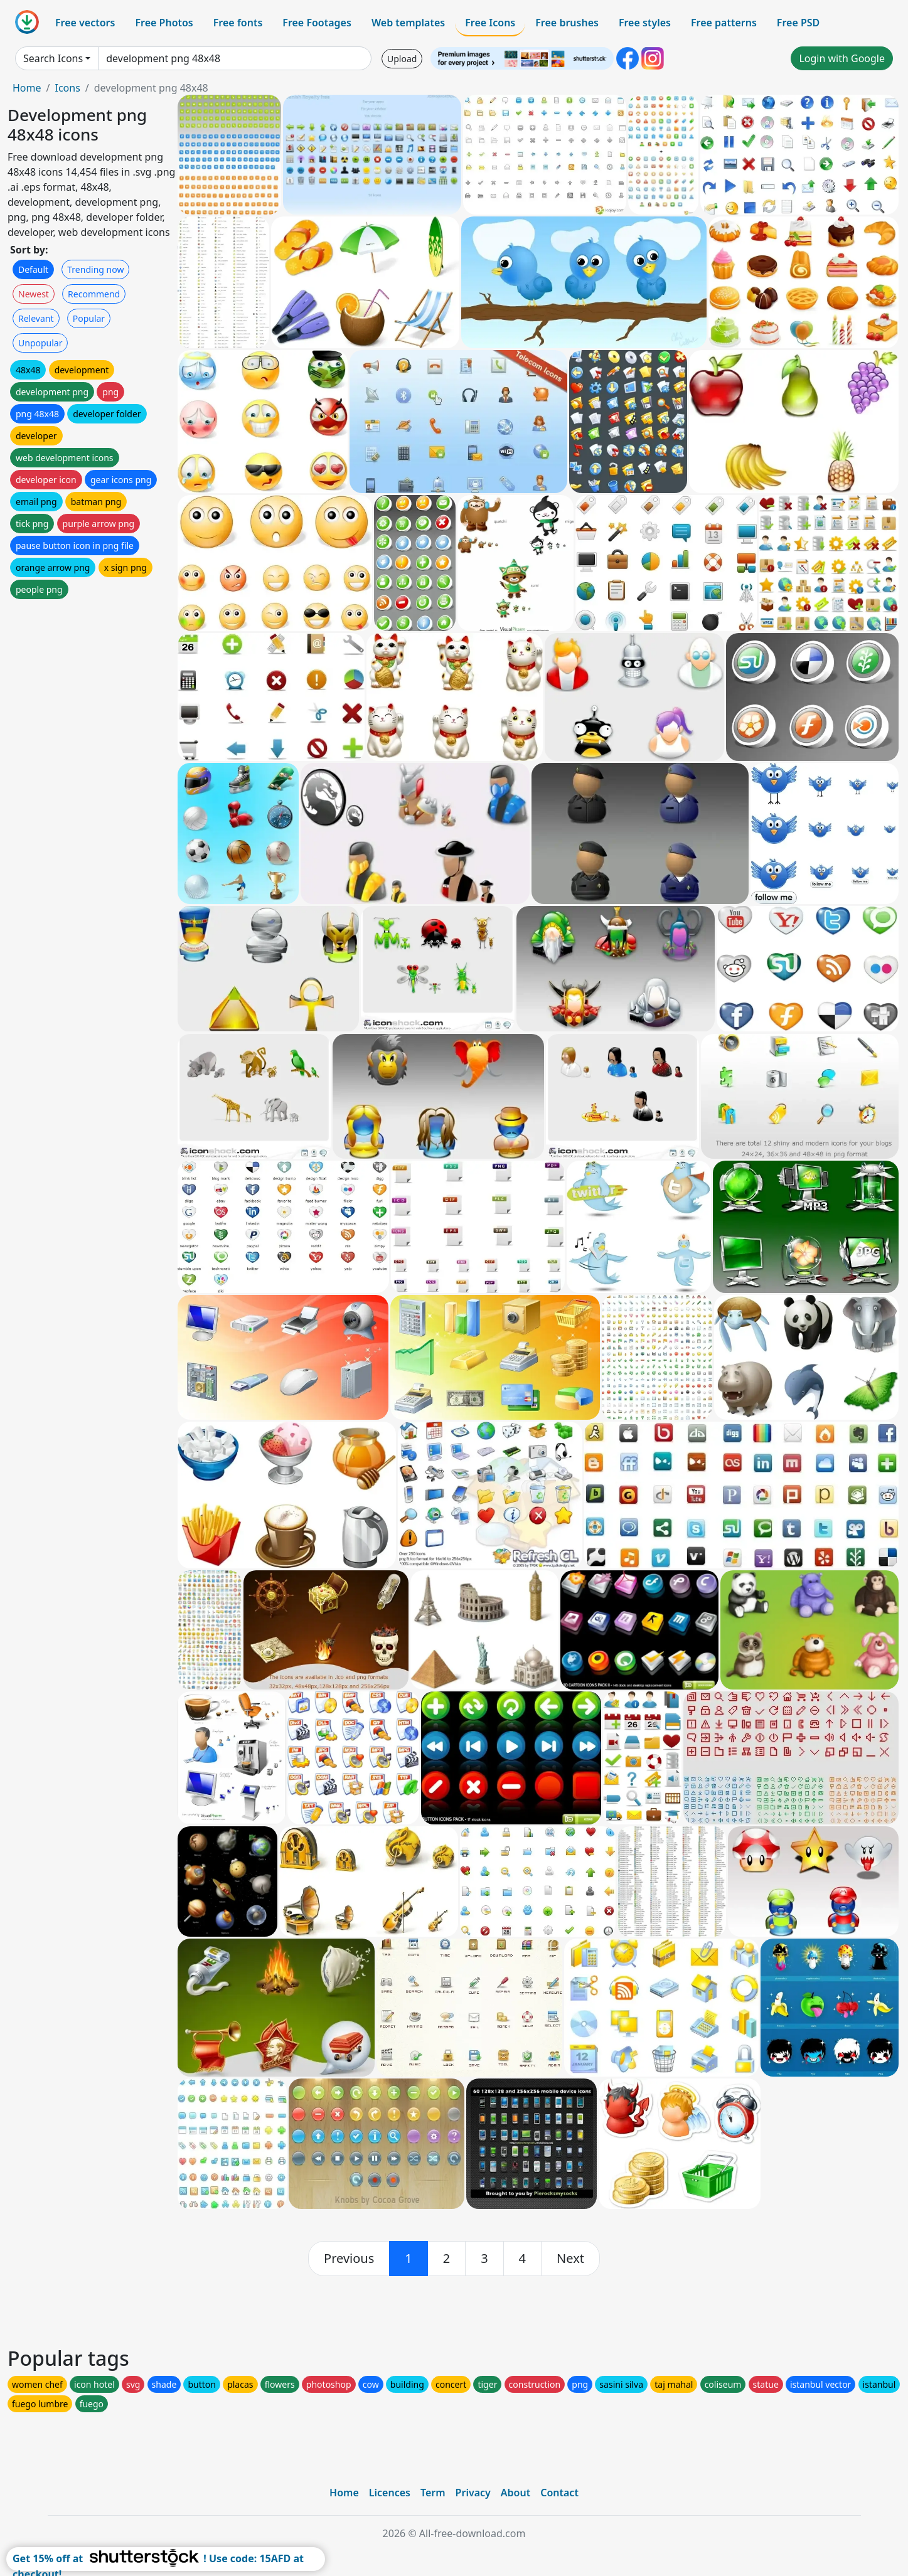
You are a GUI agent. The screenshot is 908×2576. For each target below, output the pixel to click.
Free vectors (85, 22)
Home (27, 88)
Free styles (645, 22)
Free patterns (724, 22)
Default (33, 269)
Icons (67, 88)
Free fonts (238, 22)
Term (433, 2492)
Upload (402, 59)
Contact (559, 2492)
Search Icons (53, 58)
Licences (389, 2492)
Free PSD (798, 22)
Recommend (94, 294)
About (515, 2492)
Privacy (473, 2492)
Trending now (95, 269)
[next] (570, 2258)
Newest (33, 294)
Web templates (408, 22)
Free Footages (316, 22)
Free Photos (164, 22)
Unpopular (40, 343)
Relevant (36, 318)
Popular (89, 318)
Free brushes (567, 22)
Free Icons (490, 22)
